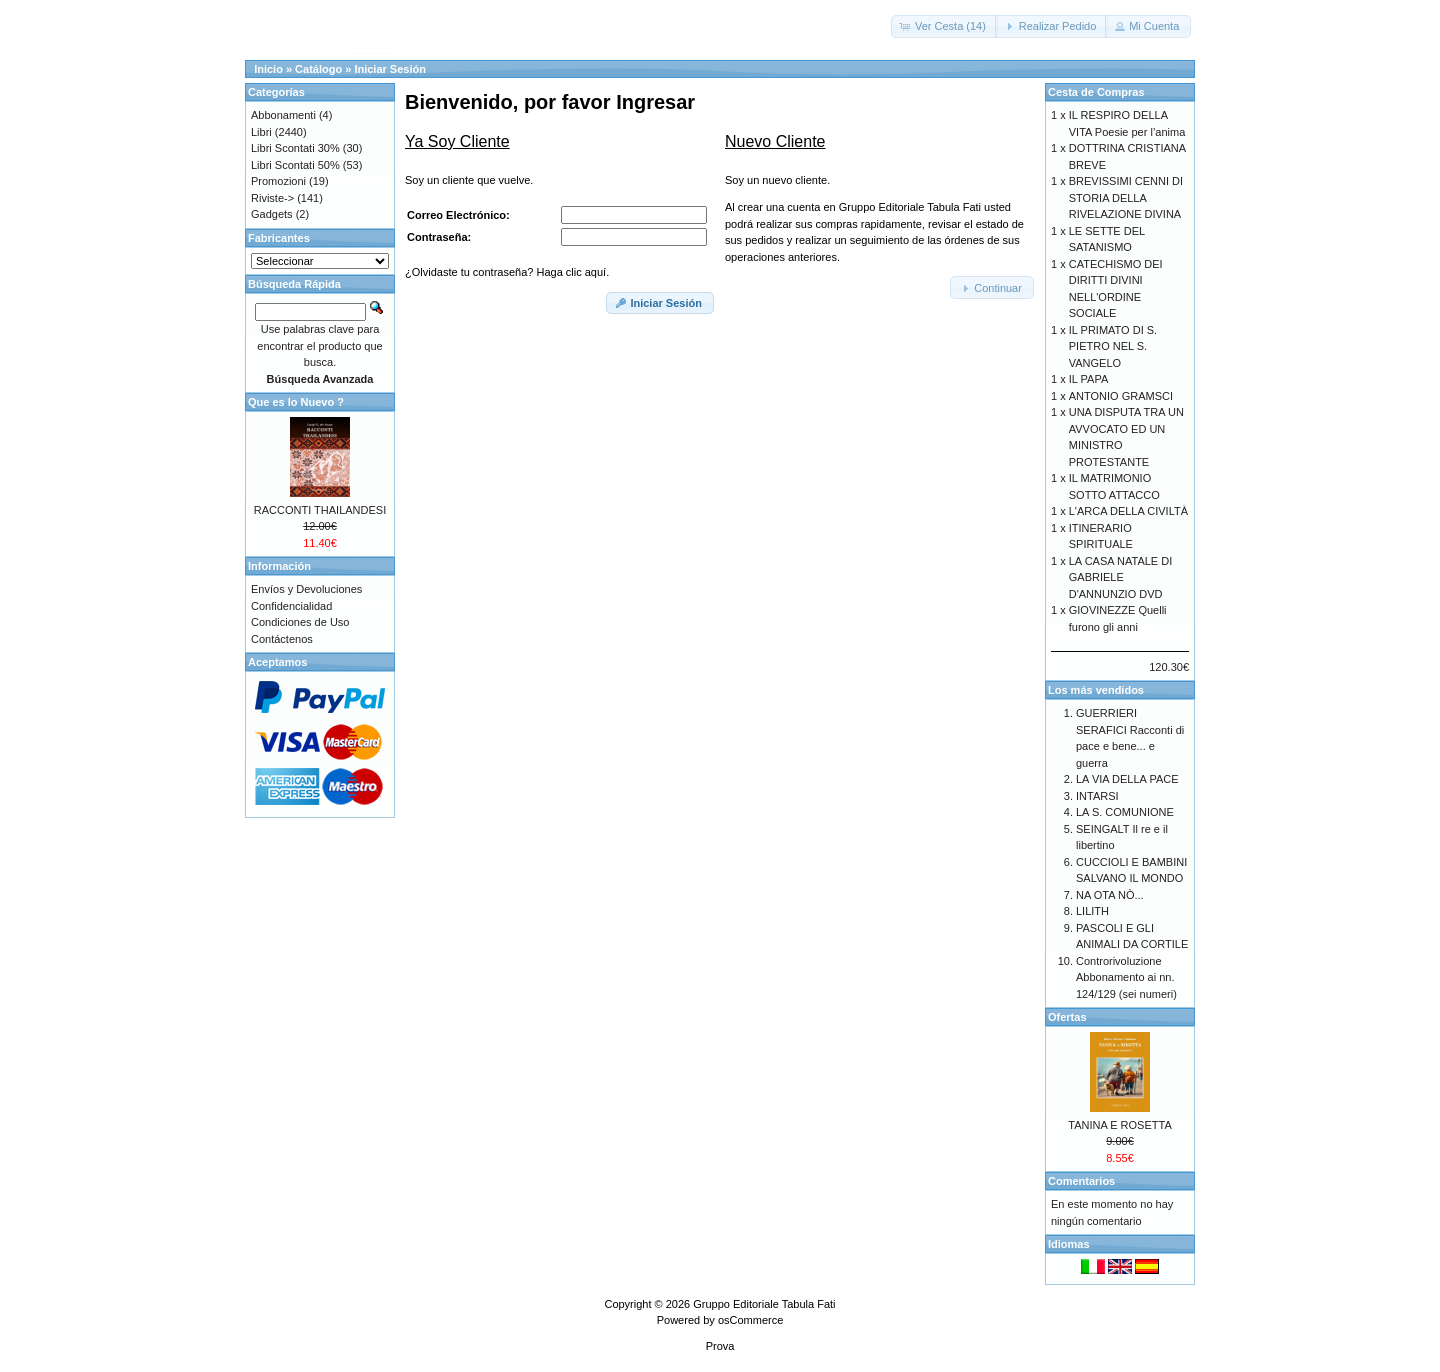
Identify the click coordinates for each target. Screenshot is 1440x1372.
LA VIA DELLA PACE (1127, 779)
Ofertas (1067, 1017)
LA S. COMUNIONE (1125, 812)
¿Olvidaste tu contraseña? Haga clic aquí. (507, 272)
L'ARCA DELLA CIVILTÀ (1128, 511)
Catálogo (318, 69)
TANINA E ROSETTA (1120, 1125)
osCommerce (750, 1320)
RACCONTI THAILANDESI (320, 510)
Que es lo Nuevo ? (296, 402)
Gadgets (272, 214)
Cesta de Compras (1096, 92)
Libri (261, 132)
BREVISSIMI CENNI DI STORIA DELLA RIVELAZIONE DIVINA (1126, 197)
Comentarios (1081, 1181)
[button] (944, 26)
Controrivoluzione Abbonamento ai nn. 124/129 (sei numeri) (1126, 977)
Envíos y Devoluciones (306, 589)
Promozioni (278, 181)
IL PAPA (1089, 379)
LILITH (1092, 911)
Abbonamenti (283, 115)
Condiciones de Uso (300, 622)
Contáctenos (282, 639)
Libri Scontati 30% (295, 148)
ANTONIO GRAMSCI (1121, 396)
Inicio (268, 69)
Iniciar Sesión (390, 69)
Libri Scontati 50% (295, 165)
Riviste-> (272, 198)
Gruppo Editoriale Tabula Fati (764, 1304)
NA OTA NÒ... (1110, 895)
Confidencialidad (291, 606)
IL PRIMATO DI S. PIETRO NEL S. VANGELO (1113, 346)
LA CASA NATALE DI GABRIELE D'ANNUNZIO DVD (1121, 577)
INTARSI (1097, 796)
